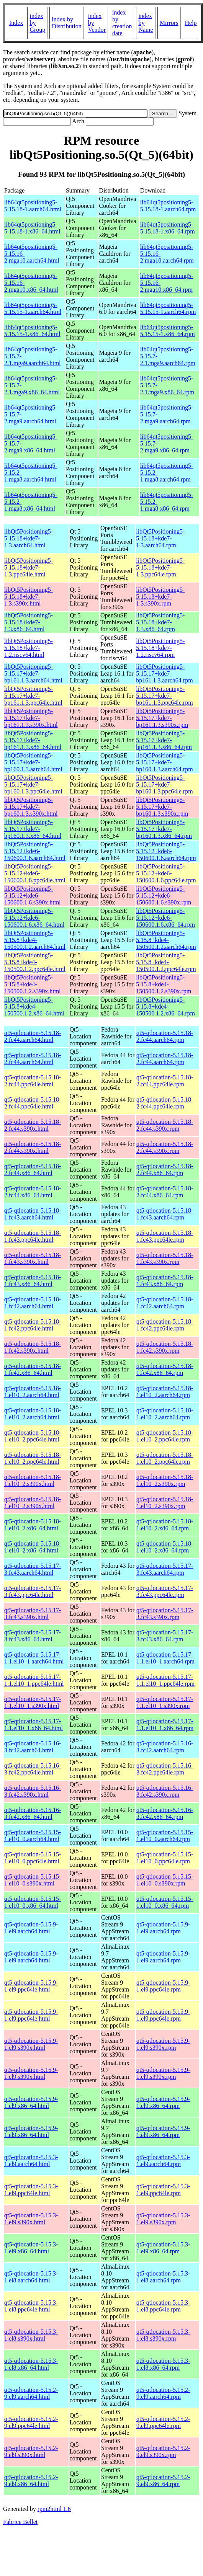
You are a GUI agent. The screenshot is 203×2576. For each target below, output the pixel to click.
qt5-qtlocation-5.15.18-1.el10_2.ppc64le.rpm (164, 1436)
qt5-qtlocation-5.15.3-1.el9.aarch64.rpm (163, 2160)
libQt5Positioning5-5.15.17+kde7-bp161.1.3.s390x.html (31, 718)
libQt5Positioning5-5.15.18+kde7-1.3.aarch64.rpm (160, 538)
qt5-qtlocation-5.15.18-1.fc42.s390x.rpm (164, 1347)
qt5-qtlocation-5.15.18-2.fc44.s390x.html (32, 1125)
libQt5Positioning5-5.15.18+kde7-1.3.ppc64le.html (28, 567)
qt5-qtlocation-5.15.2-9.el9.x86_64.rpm (163, 2480)
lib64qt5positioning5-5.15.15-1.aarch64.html (32, 308)
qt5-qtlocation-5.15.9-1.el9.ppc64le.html (31, 1986)
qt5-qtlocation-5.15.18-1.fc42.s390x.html (32, 1347)
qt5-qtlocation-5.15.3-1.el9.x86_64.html (31, 2247)
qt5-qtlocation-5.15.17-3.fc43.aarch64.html (32, 1569)
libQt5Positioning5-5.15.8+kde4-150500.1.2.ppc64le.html (34, 962)
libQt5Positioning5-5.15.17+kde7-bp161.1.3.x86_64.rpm (164, 740)
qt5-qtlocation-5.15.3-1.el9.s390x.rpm (163, 2218)
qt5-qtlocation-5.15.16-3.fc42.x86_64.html (32, 1813)
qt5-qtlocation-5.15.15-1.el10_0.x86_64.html (32, 1902)
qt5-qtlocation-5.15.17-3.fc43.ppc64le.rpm (164, 1591)
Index (16, 23)
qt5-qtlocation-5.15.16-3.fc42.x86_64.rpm (164, 1813)
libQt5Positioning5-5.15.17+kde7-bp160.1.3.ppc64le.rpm (164, 784)
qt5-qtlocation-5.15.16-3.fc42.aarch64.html (32, 1746)
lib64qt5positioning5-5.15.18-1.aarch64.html (32, 205)
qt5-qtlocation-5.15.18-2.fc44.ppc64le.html (32, 1080)
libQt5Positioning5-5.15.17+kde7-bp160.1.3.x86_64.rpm (164, 829)
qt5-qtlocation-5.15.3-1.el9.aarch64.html (31, 2160)
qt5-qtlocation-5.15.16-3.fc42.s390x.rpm (164, 1791)
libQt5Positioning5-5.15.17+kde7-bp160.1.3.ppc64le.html (33, 784)
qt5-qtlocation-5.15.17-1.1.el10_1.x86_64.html (33, 1724)
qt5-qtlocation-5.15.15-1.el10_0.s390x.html (32, 1880)
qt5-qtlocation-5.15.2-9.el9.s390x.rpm (163, 2451)
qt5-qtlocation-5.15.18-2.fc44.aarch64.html (32, 1036)
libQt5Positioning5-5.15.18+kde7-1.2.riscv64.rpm (160, 648)
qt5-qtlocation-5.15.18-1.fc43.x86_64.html (32, 1280)
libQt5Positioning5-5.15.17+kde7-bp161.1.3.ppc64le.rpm (164, 696)
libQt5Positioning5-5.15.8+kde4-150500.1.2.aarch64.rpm (166, 940)
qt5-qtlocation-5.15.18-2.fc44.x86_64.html (32, 1169)
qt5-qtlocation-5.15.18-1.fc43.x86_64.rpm (164, 1280)
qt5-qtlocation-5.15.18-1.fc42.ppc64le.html (32, 1325)
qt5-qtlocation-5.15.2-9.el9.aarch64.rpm (163, 2393)
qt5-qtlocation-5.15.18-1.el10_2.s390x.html (32, 1480)
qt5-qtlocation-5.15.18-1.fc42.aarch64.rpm (164, 1302)
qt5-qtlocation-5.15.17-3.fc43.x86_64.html (32, 1635)
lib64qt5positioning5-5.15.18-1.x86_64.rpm (167, 228)
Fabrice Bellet (20, 2522)
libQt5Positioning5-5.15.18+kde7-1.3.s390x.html (28, 596)
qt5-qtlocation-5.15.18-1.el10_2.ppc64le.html (32, 1436)
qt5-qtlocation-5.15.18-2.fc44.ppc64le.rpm (164, 1080)
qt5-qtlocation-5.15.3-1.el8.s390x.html (31, 2335)
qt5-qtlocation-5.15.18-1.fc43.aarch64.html (32, 1214)
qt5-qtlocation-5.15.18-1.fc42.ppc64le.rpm (164, 1325)
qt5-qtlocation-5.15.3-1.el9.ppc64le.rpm (163, 2189)
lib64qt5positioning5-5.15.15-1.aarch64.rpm (168, 308)
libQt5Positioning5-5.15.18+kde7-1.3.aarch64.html (28, 538)
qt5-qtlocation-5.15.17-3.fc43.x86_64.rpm (164, 1635)
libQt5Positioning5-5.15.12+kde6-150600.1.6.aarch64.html (34, 851)
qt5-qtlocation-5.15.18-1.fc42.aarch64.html (32, 1302)
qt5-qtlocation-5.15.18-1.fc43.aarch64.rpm (164, 1214)
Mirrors (169, 23)
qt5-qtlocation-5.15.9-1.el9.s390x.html (31, 2044)
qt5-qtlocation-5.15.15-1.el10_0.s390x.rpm (164, 1880)
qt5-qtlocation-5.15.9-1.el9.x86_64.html (31, 2102)
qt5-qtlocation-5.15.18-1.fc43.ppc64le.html (32, 1236)
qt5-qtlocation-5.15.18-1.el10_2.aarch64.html (32, 1391)
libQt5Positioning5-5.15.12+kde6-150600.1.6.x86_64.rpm (165, 918)
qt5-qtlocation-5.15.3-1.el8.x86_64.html (31, 2364)
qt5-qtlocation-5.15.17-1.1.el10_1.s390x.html (32, 1702)
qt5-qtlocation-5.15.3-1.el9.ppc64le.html (31, 2189)
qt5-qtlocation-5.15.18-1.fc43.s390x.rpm (164, 1258)
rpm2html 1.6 (54, 2509)
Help (191, 23)
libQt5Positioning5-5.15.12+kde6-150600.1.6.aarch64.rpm (166, 851)
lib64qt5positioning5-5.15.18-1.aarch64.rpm (168, 205)
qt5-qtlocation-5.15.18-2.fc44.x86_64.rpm (164, 1169)
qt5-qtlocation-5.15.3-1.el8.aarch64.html (31, 2277)
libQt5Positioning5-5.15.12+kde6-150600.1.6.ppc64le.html (34, 873)
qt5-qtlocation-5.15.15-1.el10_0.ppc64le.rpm (164, 1857)
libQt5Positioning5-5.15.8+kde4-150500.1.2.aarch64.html (34, 940)
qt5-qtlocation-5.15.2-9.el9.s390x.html (31, 2451)
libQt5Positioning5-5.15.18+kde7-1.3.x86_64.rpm (160, 622)
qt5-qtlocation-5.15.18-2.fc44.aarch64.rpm (164, 1036)
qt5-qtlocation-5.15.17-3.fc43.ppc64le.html (32, 1591)
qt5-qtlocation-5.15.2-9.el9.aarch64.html (31, 2393)
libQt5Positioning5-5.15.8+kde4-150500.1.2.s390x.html (32, 984)
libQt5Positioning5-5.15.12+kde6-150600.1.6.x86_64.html (34, 918)
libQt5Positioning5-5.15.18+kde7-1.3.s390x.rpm (160, 596)
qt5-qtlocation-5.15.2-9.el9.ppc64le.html (31, 2422)
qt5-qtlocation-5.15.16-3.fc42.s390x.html (32, 1791)
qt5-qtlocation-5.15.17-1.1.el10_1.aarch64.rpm (165, 1658)
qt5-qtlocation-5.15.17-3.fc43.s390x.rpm (164, 1613)
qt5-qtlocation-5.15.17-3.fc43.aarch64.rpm (164, 1569)
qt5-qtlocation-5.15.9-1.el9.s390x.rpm (163, 2044)
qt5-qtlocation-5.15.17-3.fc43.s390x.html (32, 1613)
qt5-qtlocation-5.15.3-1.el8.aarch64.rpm (163, 2277)
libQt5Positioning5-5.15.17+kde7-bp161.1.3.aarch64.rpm (164, 673)
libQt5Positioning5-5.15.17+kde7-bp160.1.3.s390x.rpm (162, 807)
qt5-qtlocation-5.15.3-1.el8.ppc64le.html (31, 2306)
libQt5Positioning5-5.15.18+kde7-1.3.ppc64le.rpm (160, 567)
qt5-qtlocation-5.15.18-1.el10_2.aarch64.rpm (164, 1391)
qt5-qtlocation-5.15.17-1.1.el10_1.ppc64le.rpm (165, 1680)
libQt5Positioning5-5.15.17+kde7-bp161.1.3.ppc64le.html (33, 696)
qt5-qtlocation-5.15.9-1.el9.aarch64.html (31, 1927)
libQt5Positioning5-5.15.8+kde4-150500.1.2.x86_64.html (34, 1006)
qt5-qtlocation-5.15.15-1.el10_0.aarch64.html (32, 1835)
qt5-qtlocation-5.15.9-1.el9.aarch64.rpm (163, 1927)
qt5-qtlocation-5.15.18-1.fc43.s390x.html (32, 1258)
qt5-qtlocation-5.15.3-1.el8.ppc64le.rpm (163, 2306)
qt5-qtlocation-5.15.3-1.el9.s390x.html (31, 2218)
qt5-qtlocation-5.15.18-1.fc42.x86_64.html (32, 1369)
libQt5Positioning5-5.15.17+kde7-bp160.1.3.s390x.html (31, 807)
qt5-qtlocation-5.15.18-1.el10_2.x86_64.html (32, 1524)
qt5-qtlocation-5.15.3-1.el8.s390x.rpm (163, 2335)
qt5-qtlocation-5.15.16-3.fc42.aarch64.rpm (164, 1746)
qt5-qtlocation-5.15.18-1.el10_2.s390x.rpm (164, 1480)
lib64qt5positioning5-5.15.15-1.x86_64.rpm (167, 330)
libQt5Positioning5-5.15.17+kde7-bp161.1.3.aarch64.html (33, 673)
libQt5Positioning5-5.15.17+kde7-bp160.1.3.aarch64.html (33, 762)
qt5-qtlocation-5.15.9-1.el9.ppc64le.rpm (163, 1986)
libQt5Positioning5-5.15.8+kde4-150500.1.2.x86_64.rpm (165, 1006)
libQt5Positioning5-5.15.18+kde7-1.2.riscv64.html (28, 648)
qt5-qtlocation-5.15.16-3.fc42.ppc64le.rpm (164, 1769)
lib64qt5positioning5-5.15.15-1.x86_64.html (32, 330)
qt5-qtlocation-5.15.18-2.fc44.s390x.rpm (164, 1125)
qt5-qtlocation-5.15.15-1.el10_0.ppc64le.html (32, 1857)
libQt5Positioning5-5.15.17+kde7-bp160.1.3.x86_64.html (32, 829)
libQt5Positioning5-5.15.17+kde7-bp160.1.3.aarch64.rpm (164, 762)
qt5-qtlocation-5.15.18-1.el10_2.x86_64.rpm (164, 1524)
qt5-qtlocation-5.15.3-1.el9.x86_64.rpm (163, 2247)
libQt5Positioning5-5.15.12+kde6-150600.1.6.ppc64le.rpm (166, 873)
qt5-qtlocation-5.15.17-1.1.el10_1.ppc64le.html (34, 1680)
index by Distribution (66, 22)
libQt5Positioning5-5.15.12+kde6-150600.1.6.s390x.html (32, 895)
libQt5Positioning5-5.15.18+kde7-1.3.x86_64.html (28, 622)
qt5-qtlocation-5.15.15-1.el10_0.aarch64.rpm (164, 1835)
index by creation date (122, 22)
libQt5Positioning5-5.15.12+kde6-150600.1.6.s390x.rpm (163, 895)
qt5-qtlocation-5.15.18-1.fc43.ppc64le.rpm (164, 1236)
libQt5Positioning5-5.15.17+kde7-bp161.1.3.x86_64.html (32, 740)
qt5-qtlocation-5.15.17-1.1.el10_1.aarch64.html (34, 1658)
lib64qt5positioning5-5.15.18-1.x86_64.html (32, 228)
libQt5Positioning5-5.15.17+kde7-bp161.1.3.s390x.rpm (162, 718)
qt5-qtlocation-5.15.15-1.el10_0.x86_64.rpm (164, 1902)
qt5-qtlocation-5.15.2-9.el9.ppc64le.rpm (163, 2422)
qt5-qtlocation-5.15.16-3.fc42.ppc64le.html (32, 1769)
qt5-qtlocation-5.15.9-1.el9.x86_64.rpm (163, 2102)
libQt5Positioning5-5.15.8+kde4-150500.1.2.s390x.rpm (163, 984)
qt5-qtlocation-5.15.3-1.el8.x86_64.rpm (163, 2364)
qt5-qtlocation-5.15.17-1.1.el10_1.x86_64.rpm (164, 1724)
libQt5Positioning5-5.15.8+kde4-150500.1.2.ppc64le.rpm (166, 962)
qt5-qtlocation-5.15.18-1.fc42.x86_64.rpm (164, 1369)
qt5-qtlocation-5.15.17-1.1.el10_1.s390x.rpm (164, 1702)
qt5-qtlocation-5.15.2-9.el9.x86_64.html (31, 2480)
